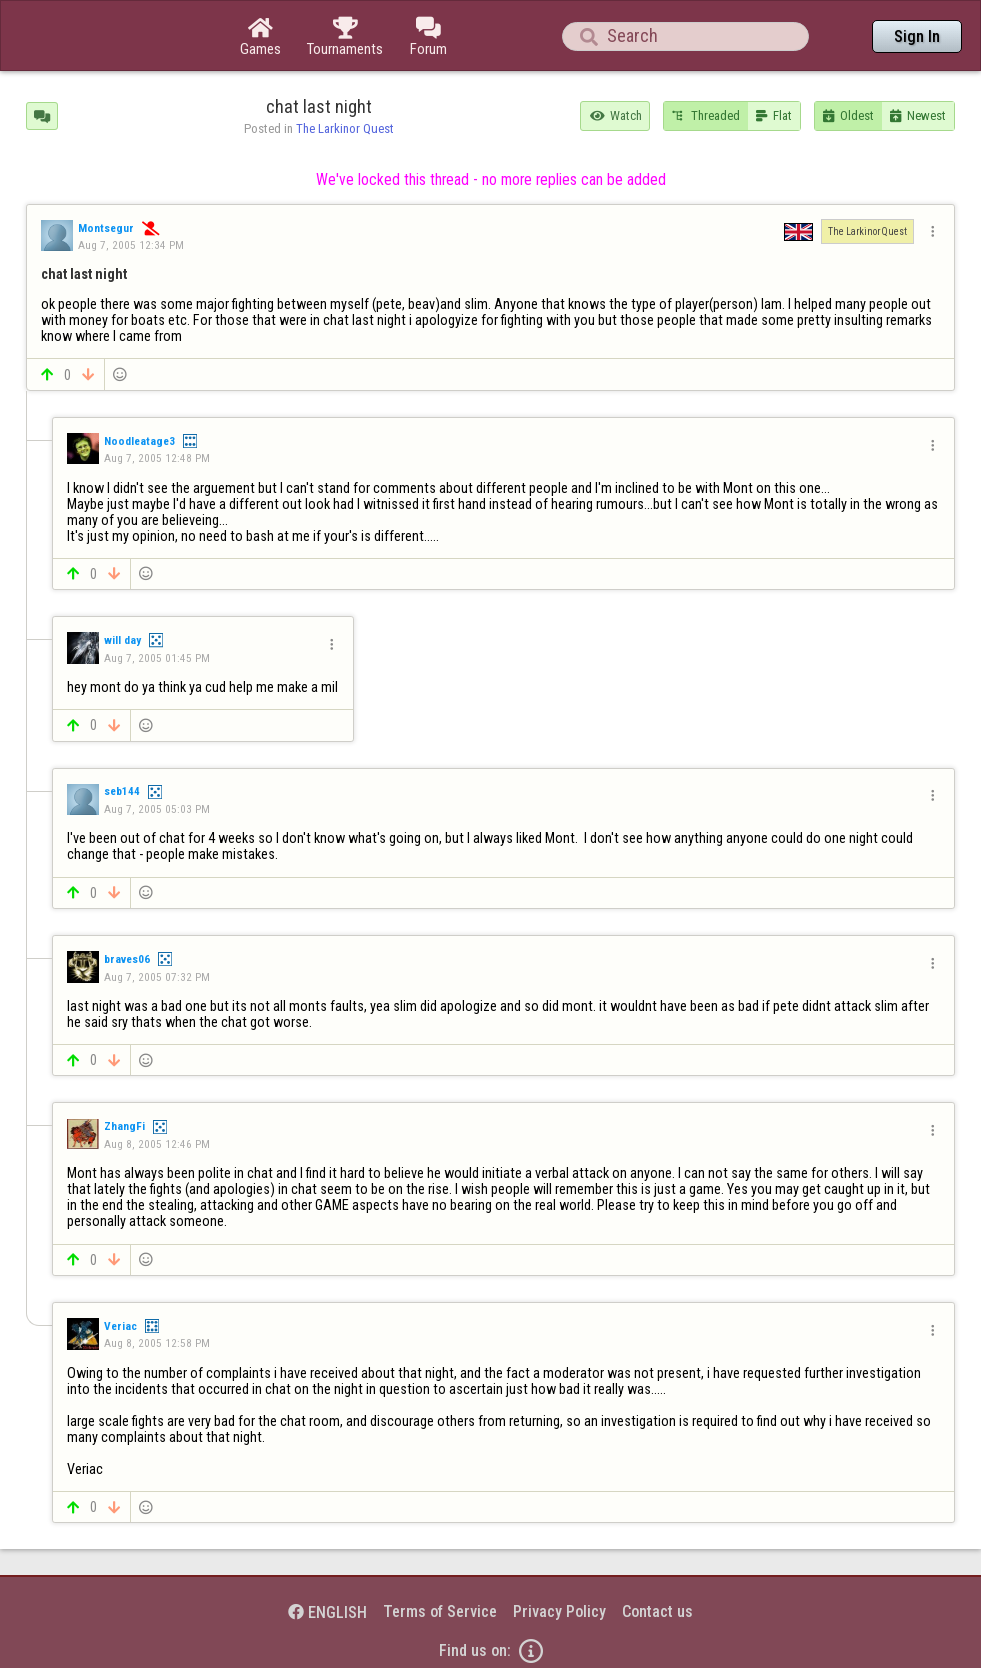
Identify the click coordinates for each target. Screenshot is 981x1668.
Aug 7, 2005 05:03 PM (157, 809)
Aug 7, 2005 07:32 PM (157, 977)
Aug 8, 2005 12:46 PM (157, 1144)
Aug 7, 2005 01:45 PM (157, 658)
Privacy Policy (559, 1611)
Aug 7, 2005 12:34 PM (131, 245)
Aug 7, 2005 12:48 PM (157, 458)
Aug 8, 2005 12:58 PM (157, 1343)
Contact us (657, 1611)
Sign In (917, 36)
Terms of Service (440, 1611)
